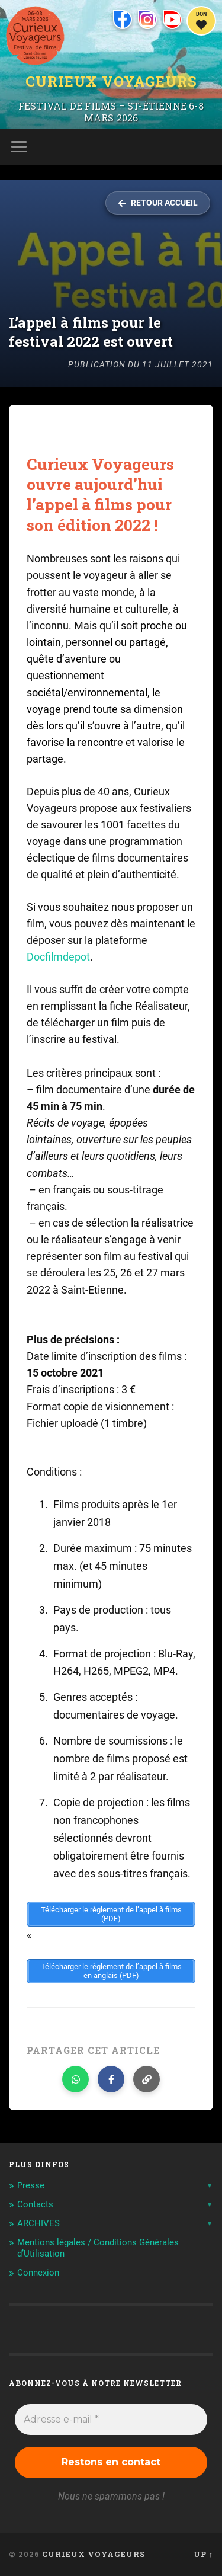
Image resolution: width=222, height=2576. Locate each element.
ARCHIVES (38, 2223)
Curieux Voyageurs (111, 81)
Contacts (35, 2204)
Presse (30, 2185)
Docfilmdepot (58, 957)
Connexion (38, 2272)
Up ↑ (203, 2554)
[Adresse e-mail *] (111, 2419)
